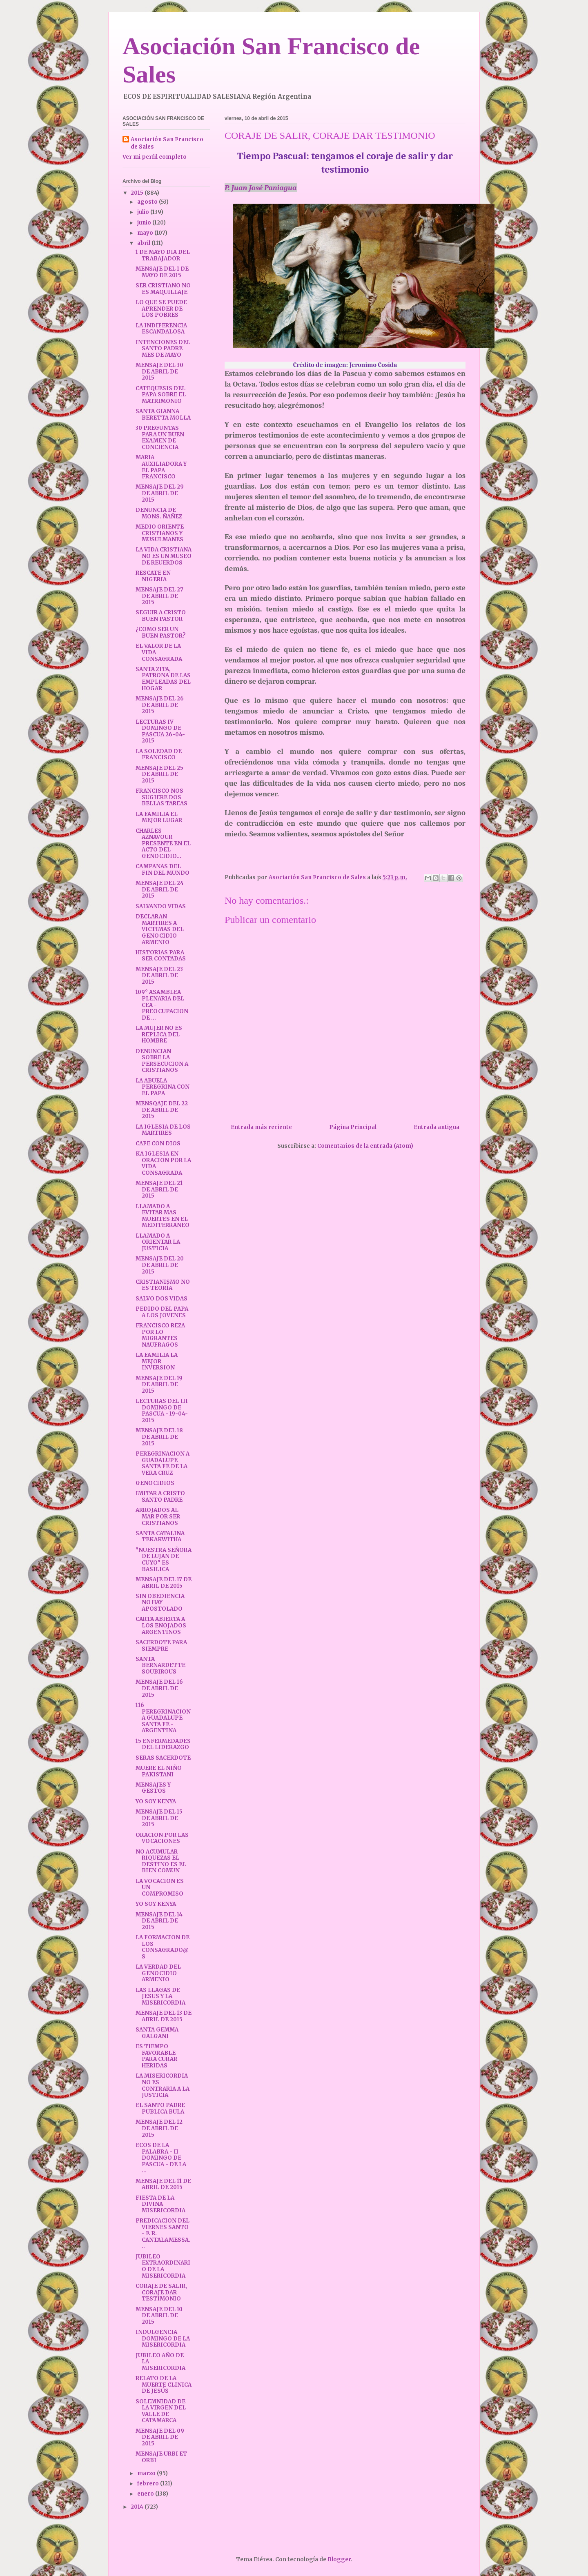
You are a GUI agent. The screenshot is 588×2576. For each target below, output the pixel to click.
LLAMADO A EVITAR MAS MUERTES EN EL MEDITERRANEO (162, 1216)
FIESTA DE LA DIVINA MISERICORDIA (160, 2204)
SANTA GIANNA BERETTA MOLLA (163, 414)
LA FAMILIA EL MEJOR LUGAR (159, 817)
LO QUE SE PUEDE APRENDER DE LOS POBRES (161, 308)
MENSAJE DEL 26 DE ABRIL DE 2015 (160, 705)
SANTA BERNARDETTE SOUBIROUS (160, 1665)
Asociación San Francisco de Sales (167, 143)
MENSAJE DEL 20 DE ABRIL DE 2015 (160, 1265)
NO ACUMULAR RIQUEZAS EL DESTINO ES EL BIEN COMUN (161, 1861)
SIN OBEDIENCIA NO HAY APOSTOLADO (160, 1602)
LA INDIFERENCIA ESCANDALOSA (161, 329)
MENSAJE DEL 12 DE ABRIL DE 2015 (159, 2128)
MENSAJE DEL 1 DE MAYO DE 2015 (162, 272)
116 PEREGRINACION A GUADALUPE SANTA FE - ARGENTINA (163, 1718)
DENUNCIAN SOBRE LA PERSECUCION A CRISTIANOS (162, 1061)
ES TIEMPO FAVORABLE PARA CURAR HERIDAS (156, 2056)
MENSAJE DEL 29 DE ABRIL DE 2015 (160, 493)
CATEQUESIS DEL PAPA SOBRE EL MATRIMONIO (161, 395)
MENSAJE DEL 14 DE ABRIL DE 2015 (159, 1921)
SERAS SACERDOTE (163, 1757)
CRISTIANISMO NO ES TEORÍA (163, 1285)
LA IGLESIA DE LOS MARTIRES (163, 1130)
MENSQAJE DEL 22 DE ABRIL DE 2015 (162, 1110)
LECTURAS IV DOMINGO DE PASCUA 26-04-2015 (160, 731)
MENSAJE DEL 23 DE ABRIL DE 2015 (159, 975)
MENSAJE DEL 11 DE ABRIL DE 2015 (163, 2184)
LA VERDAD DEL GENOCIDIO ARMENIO (158, 1973)
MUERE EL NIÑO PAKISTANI (159, 1771)
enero (146, 2493)
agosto (148, 201)
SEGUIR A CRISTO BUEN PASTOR (161, 615)
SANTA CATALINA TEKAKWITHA (160, 1536)
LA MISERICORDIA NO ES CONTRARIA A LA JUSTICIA (162, 2085)
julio (143, 212)
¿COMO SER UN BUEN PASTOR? (161, 632)
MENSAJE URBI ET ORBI (161, 2457)
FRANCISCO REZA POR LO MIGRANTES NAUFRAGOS (160, 1335)
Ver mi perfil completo (154, 156)
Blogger (339, 2559)
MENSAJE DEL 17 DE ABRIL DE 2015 (164, 1582)
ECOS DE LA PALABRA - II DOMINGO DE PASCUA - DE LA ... (161, 2158)
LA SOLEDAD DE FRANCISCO (159, 754)
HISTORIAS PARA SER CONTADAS (161, 955)
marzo (147, 2473)
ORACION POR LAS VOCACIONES (162, 1838)
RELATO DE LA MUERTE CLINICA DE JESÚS (164, 2384)
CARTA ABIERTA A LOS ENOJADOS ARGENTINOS (161, 1625)
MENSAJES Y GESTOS (153, 1788)
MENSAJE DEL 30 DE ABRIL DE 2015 (159, 371)
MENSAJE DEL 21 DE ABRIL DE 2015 (159, 1189)
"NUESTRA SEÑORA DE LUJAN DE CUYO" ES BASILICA (164, 1560)
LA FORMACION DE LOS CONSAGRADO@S (162, 1947)
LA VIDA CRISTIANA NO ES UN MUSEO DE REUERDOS (164, 556)
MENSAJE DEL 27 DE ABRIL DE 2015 (159, 596)
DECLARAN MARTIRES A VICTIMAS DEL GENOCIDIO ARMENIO (160, 929)
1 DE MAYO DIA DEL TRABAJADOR (163, 255)
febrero (148, 2483)
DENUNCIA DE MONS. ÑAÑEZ (159, 513)
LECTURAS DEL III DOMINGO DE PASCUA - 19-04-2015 (162, 1411)
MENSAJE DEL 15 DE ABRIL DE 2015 (159, 1818)
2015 (138, 192)
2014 (138, 2506)
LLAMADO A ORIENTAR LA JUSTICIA (158, 1242)
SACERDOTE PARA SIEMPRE (161, 1645)
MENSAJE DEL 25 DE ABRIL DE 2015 (159, 774)
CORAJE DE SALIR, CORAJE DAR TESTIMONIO (161, 2292)
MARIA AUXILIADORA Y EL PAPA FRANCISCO (161, 467)
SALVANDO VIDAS (161, 906)
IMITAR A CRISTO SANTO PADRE (160, 1496)
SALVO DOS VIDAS (161, 1298)
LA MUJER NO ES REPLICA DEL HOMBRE (159, 1034)
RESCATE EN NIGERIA (153, 576)
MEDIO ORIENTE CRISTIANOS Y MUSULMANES (160, 533)
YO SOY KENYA (156, 1801)
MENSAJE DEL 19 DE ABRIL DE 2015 (159, 1384)
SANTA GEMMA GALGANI (157, 2033)
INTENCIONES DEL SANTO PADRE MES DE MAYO (163, 348)
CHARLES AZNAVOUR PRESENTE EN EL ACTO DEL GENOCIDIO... (163, 843)
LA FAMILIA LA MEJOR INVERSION (157, 1361)
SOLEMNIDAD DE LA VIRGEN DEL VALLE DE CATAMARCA (161, 2411)
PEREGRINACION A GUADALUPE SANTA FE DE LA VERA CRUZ (162, 1463)
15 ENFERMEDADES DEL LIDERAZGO (163, 1744)
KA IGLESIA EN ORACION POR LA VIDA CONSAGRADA (163, 1163)
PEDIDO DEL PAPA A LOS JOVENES (162, 1312)
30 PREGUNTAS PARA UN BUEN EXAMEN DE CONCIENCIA (160, 438)
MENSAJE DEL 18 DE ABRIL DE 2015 (159, 1437)
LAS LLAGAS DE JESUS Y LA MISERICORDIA (160, 1996)
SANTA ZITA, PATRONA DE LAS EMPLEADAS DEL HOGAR (163, 679)
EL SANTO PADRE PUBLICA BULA (160, 2108)
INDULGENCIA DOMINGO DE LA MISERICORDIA (163, 2338)
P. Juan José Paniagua (261, 187)
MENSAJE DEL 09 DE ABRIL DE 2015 (160, 2437)
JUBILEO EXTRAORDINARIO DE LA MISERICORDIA (163, 2266)
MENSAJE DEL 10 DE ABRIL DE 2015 (159, 2315)
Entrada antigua (436, 1127)
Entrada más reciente (261, 1127)
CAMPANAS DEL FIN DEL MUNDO (162, 869)
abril (144, 243)
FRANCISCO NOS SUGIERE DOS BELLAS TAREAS (161, 797)
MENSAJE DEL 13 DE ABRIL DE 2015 (164, 2016)
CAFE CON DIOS (158, 1143)
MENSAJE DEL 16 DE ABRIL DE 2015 (159, 1688)
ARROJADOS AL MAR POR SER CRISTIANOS (158, 1516)
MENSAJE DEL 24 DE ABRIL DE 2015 (160, 889)
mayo (145, 232)
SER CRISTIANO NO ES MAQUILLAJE (163, 289)
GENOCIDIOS (155, 1483)
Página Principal (352, 1127)
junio (144, 222)
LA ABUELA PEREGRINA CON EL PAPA (162, 1087)
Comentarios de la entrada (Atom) (365, 1145)
